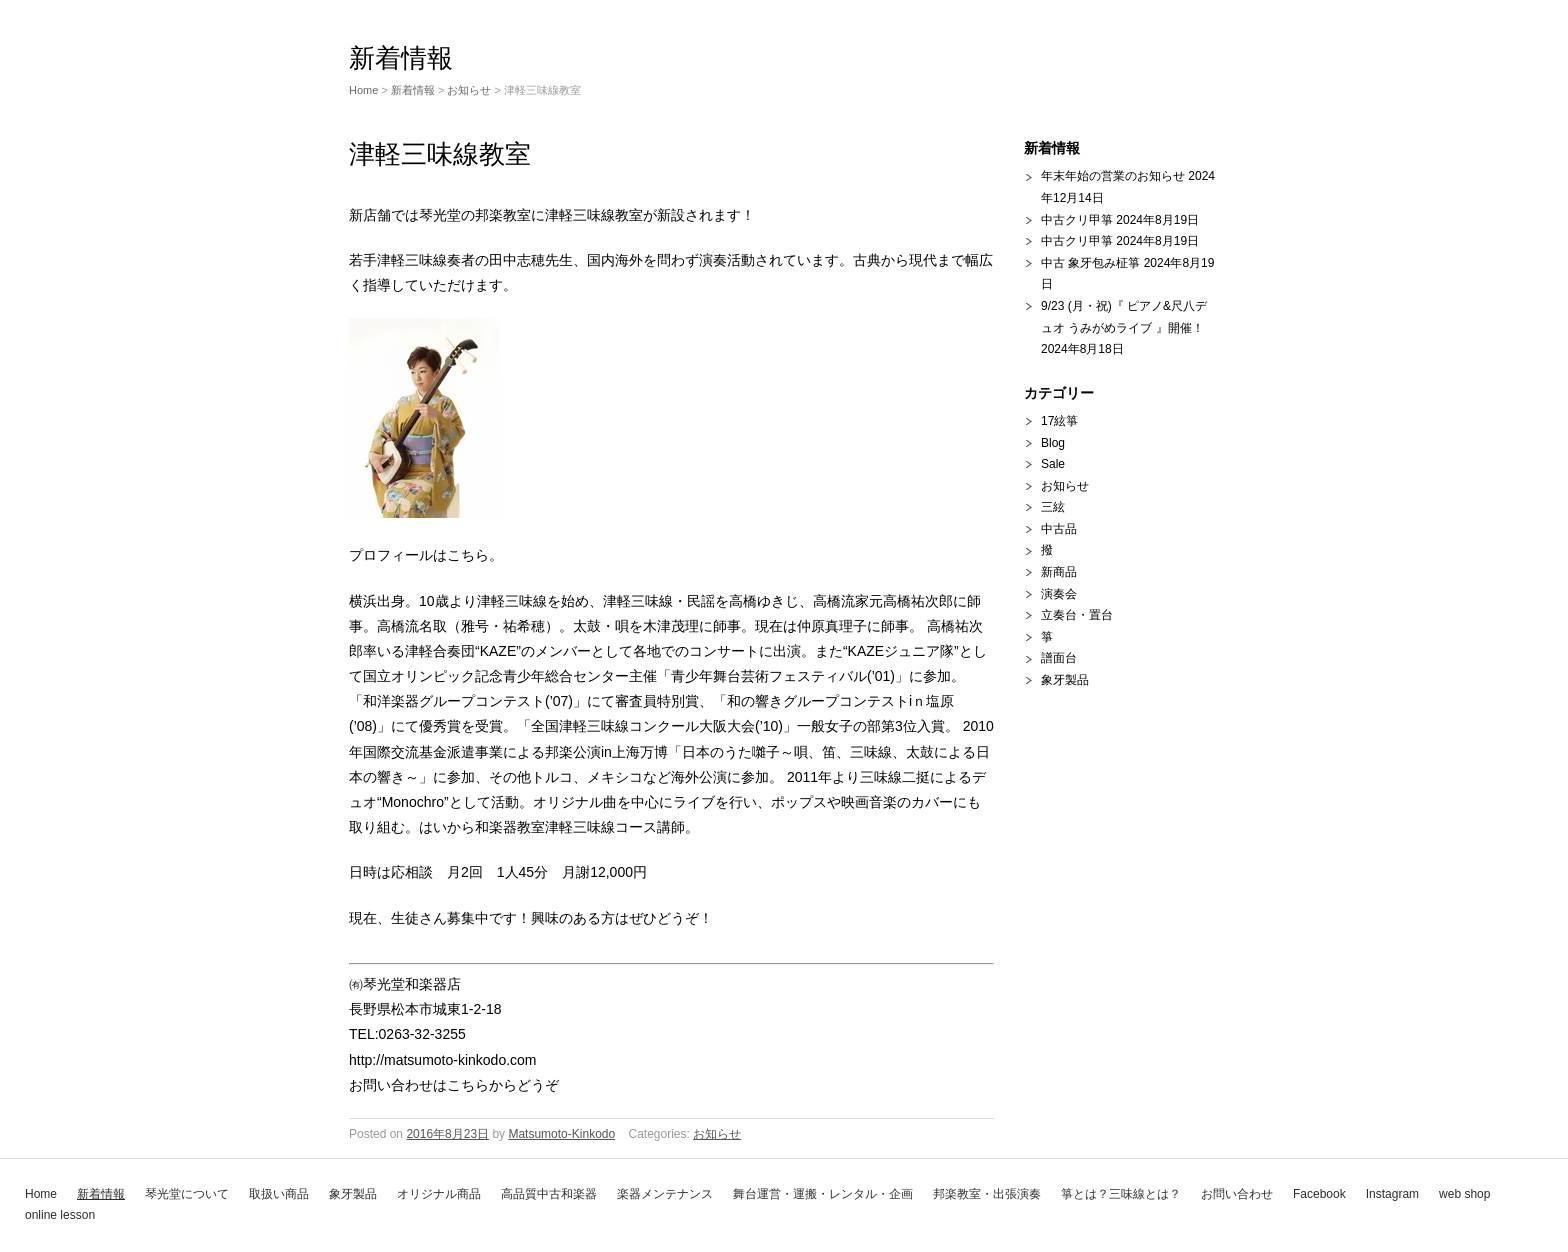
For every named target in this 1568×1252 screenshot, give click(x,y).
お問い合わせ (1237, 1194)
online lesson (60, 1215)
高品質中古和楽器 (549, 1194)
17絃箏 (1059, 421)
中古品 (1059, 529)
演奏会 (1059, 594)
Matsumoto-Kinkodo (561, 1134)
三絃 (1053, 507)
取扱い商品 (279, 1194)
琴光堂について (187, 1194)
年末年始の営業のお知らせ (1113, 176)
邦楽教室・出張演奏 (987, 1194)
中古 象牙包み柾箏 (1090, 263)
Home (41, 1194)
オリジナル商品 (439, 1194)
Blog (1053, 443)
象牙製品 (353, 1194)
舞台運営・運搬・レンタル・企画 (823, 1194)
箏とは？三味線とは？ (1121, 1194)
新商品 (1059, 572)
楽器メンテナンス (665, 1194)
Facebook (1319, 1194)
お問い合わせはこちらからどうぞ (454, 1085)
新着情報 (101, 1194)
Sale (1053, 464)
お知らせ (469, 90)
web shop (1464, 1194)
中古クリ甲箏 (1077, 220)
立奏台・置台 (1077, 615)
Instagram (1392, 1194)
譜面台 (1059, 658)
